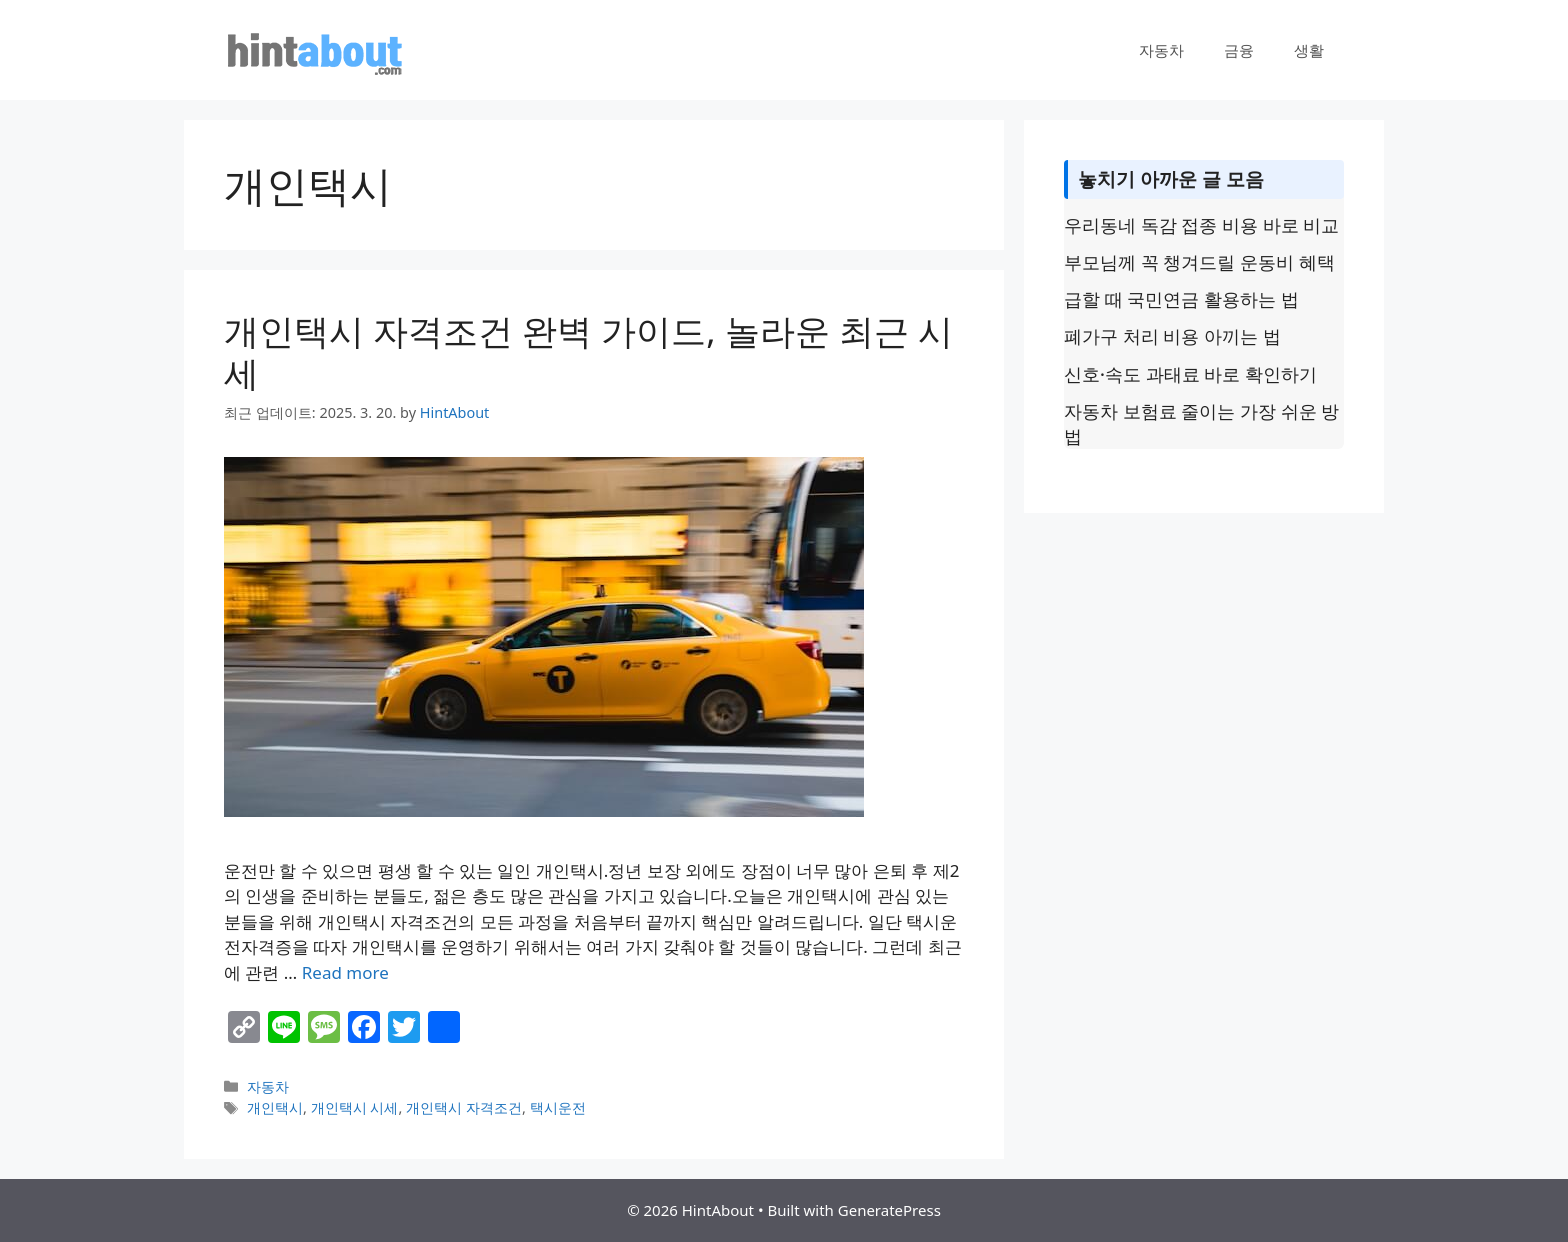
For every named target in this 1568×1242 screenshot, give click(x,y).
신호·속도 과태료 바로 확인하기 (1190, 374)
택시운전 (558, 1107)
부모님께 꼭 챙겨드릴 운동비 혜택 (1199, 262)
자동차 (1161, 50)
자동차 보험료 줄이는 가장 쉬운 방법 (1201, 423)
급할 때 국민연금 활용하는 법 (1181, 299)
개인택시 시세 (355, 1107)
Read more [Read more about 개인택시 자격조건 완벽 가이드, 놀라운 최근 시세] (345, 972)
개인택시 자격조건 (464, 1107)
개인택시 (275, 1107)
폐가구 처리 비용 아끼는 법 (1172, 336)
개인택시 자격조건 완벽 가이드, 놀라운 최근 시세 (588, 351)
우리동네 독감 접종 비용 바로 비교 (1201, 225)
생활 (1309, 50)
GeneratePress (889, 1210)
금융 (1239, 50)
